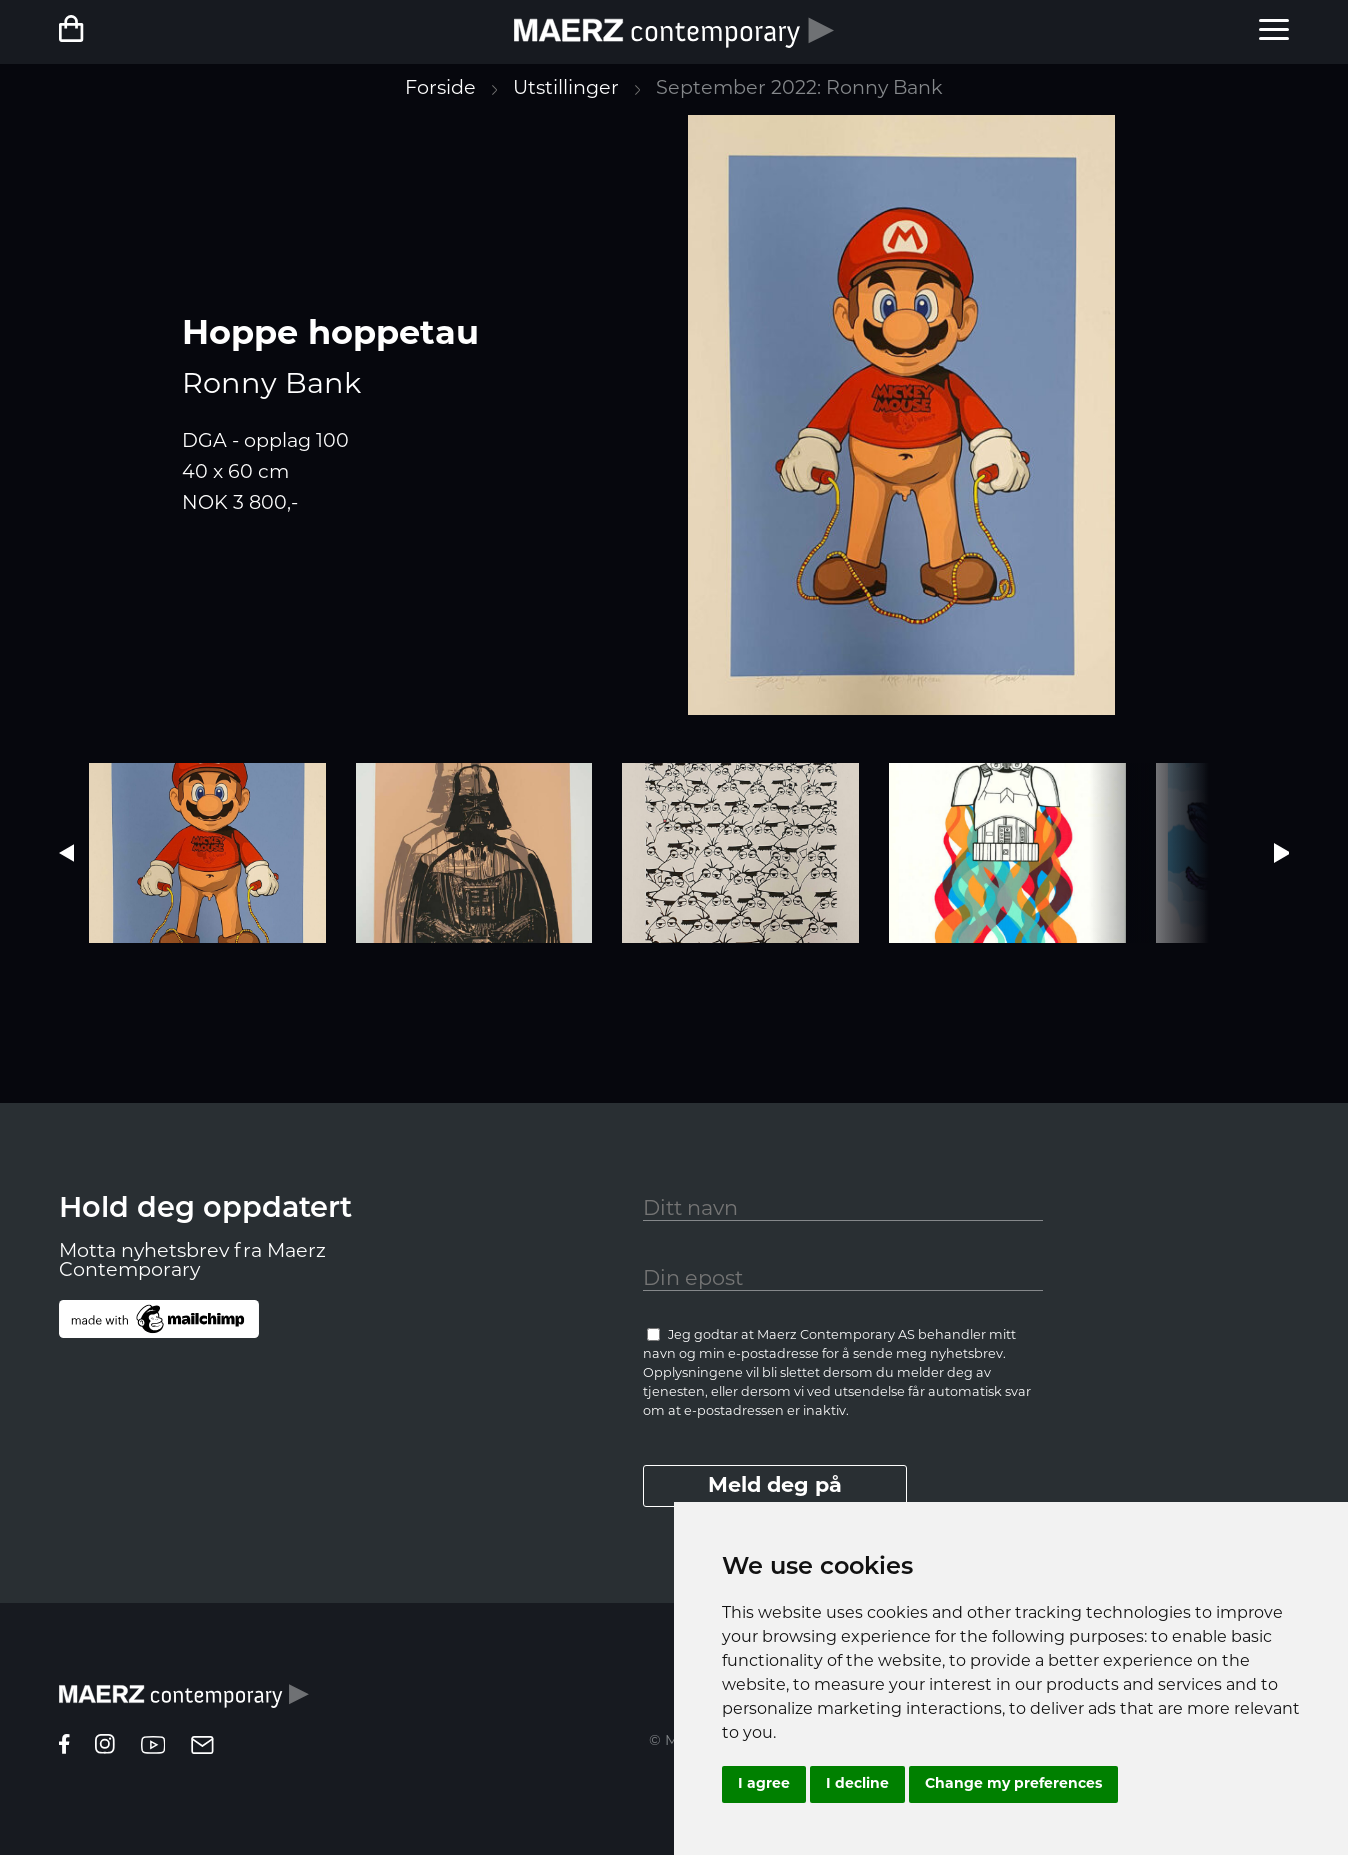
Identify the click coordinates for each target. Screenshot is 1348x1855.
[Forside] (674, 32)
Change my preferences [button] (1013, 1784)
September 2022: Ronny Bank (799, 89)
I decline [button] (857, 1784)
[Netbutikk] (120, 31)
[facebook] (64, 1749)
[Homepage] (184, 1700)
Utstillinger (566, 89)
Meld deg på (775, 1486)
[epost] (202, 1749)
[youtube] (153, 1749)
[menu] (1274, 32)
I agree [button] (764, 1784)
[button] (1281, 853)
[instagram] (105, 1749)
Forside (440, 89)
